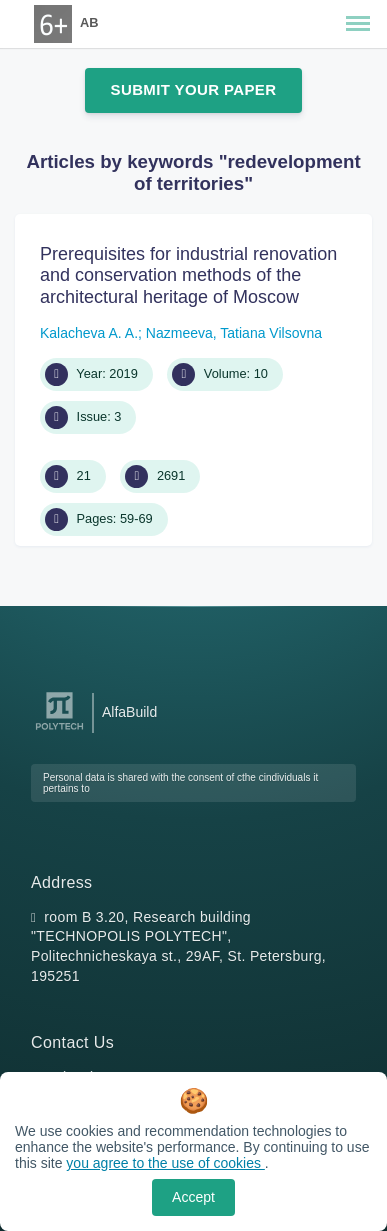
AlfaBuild (129, 712)
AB (89, 22)
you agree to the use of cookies (165, 1163)
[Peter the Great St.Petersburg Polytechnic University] (59, 730)
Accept (193, 1197)
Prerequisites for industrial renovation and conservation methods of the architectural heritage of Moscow (188, 275)
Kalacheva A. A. (89, 333)
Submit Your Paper (194, 89)
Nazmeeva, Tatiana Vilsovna (234, 333)
